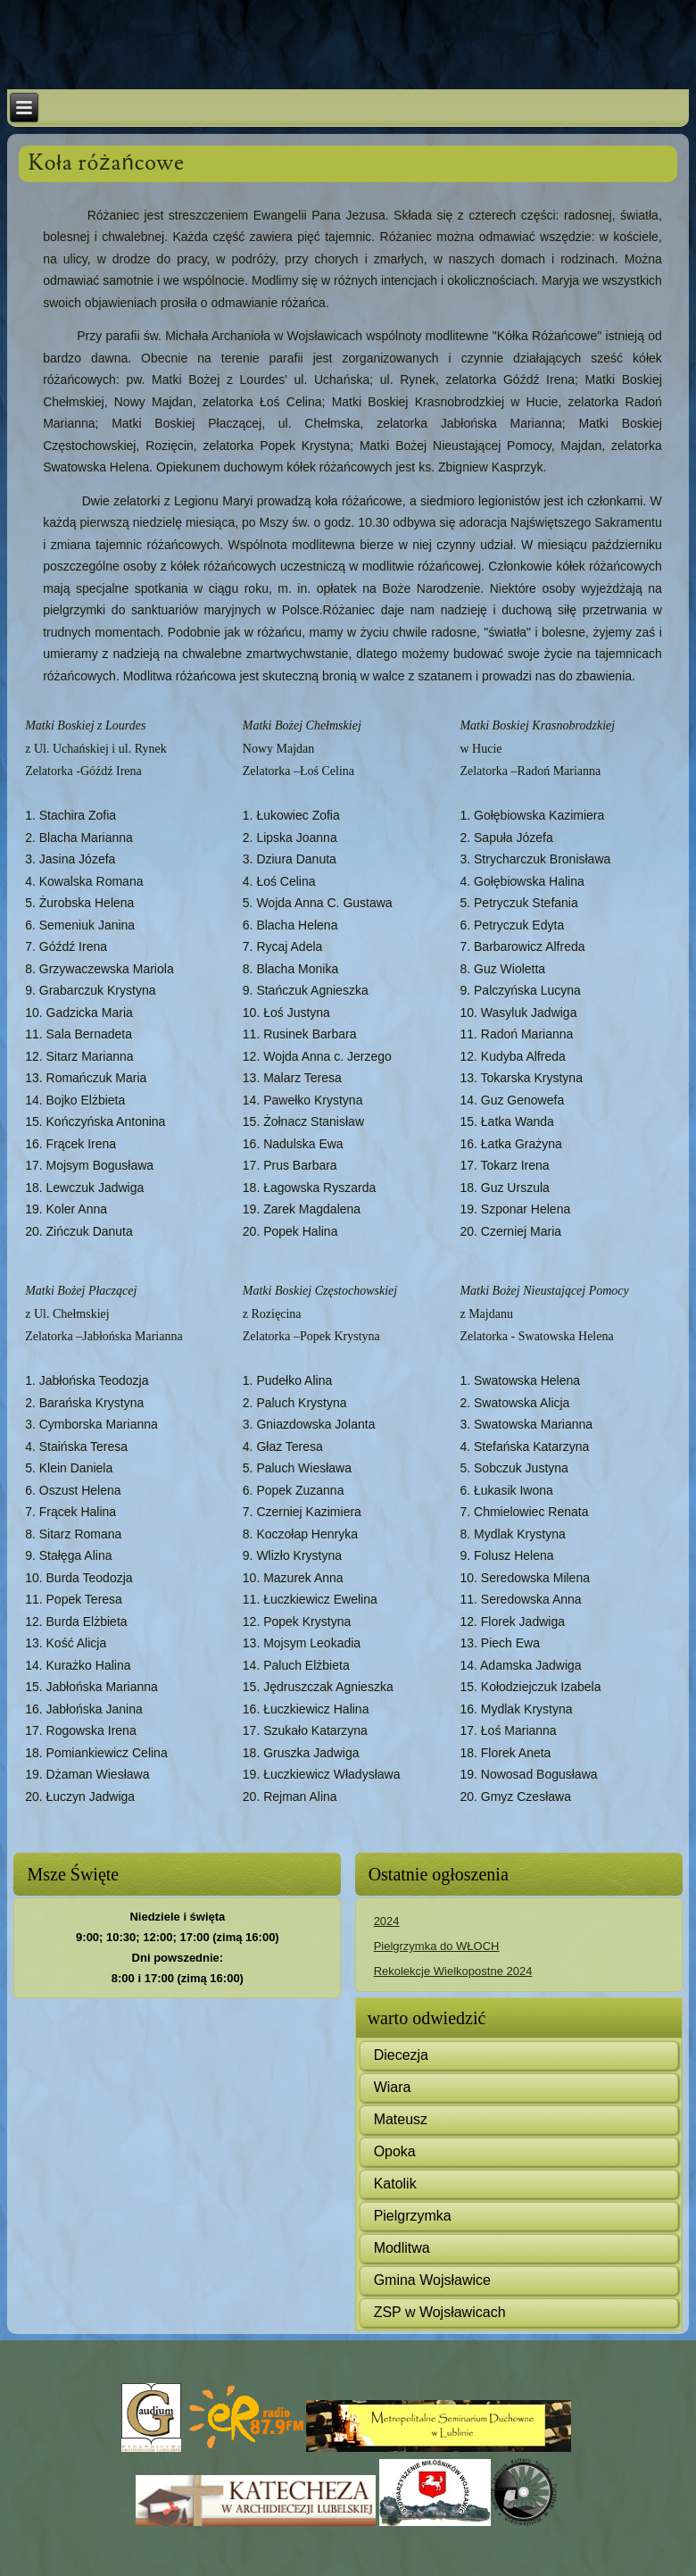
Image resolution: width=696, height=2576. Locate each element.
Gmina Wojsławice (432, 2280)
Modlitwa (402, 2247)
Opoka (395, 2151)
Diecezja (401, 2055)
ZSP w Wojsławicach (440, 2312)
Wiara (392, 2087)
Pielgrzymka (413, 2215)
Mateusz (400, 2119)
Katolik (395, 2183)
